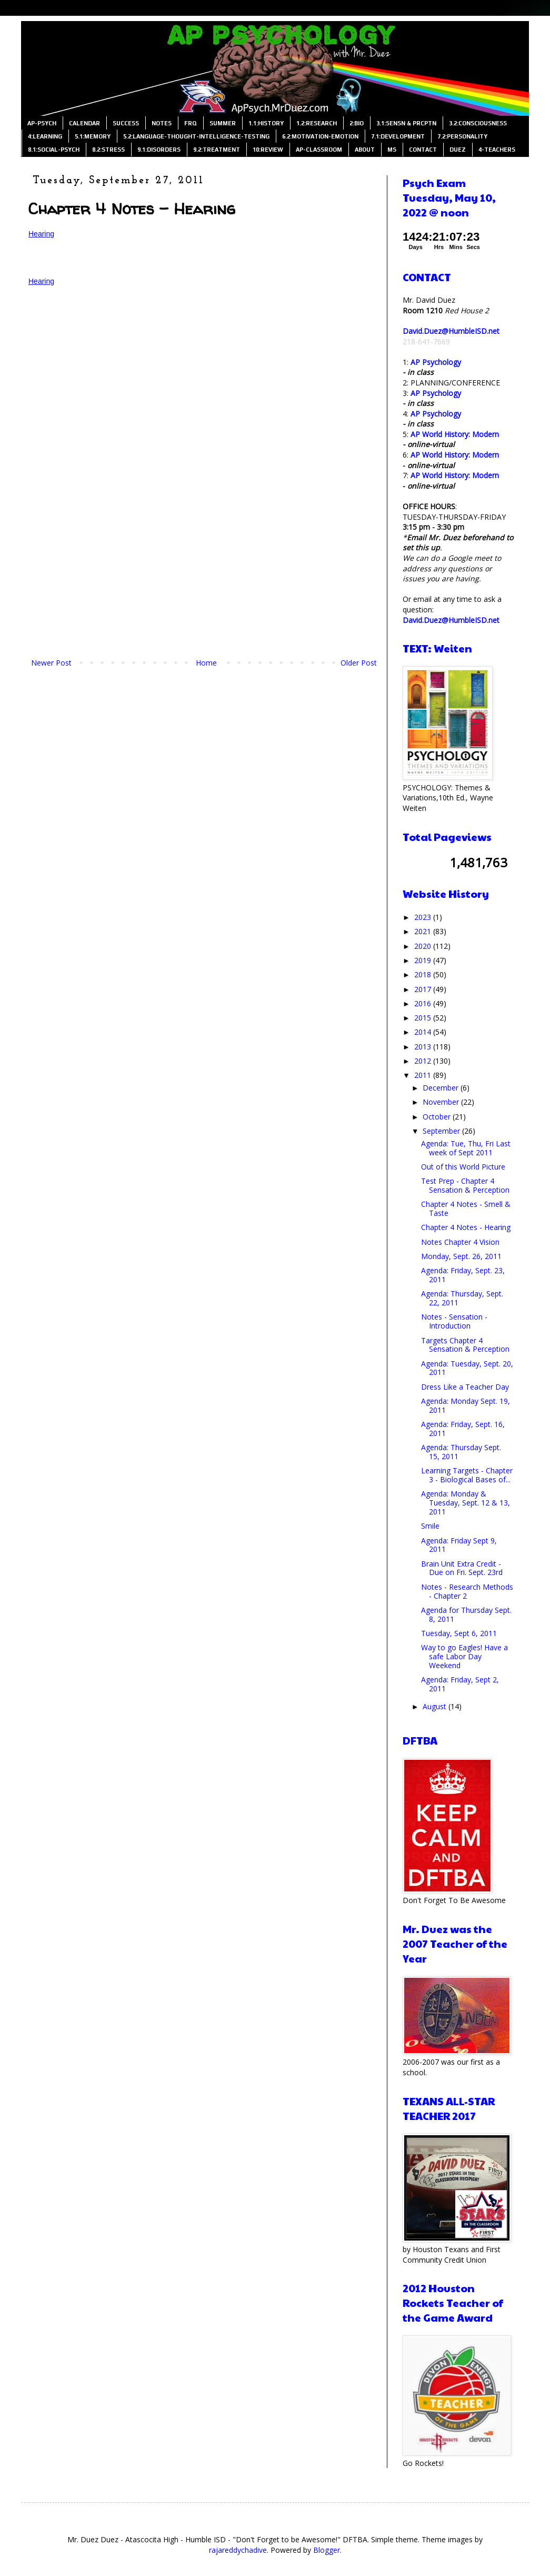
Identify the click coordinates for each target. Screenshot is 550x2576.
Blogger (326, 2550)
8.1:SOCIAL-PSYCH (53, 149)
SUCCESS (126, 123)
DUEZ (457, 149)
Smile (430, 1526)
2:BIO (356, 123)
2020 (423, 946)
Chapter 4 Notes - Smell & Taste (466, 1208)
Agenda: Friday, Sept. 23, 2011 (463, 1274)
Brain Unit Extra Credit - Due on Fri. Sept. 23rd (462, 1568)
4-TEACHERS (496, 149)
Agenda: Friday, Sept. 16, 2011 (463, 1428)
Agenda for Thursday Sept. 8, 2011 (466, 1614)
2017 (423, 989)
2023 (423, 917)
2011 (423, 1075)
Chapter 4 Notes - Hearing (466, 1227)
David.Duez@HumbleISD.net (451, 331)
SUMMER (222, 123)
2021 (423, 931)
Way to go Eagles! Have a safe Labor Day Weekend (464, 1656)
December (442, 1088)
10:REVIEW (268, 149)
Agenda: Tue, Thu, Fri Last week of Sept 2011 (466, 1147)
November (442, 1102)
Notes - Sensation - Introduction (454, 1321)
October (438, 1117)
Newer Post (51, 663)
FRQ (190, 123)
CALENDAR (84, 123)
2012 (423, 1061)
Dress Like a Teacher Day (465, 1387)
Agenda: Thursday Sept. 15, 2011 (461, 1451)
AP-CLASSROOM (319, 149)
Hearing (41, 234)
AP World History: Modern (455, 434)
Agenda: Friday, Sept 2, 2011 (460, 1684)
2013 (423, 1047)
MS (391, 149)
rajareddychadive (238, 2550)
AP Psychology (436, 362)
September (442, 1131)
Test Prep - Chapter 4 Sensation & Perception (465, 1185)
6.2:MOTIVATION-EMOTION (320, 136)
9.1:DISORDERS (159, 149)
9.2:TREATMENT (216, 149)
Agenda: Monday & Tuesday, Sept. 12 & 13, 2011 (465, 1503)
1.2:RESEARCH (316, 123)
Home (206, 663)
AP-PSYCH (41, 123)
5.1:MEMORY (93, 136)
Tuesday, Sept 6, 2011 (459, 1633)
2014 (423, 1032)
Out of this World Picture (463, 1167)
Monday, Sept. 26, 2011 (461, 1256)
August (435, 1706)
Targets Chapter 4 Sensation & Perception (465, 1344)
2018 (423, 974)
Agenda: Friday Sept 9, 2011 (459, 1544)
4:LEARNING (45, 136)
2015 (423, 1018)
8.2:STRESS (108, 149)
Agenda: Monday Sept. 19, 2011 (465, 1405)
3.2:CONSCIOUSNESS (478, 123)
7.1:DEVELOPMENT (398, 136)
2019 (423, 960)
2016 (423, 1003)
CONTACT (423, 149)
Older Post (359, 663)
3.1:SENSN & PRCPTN (406, 123)
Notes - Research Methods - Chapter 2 (467, 1591)
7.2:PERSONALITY (462, 136)
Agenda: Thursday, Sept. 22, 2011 (462, 1298)
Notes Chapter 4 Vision (460, 1242)
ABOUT (365, 149)
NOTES (162, 123)
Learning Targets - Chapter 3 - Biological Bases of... (467, 1474)
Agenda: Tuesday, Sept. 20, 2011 (467, 1368)
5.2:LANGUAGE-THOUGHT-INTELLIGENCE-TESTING (196, 136)
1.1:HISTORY (266, 123)
